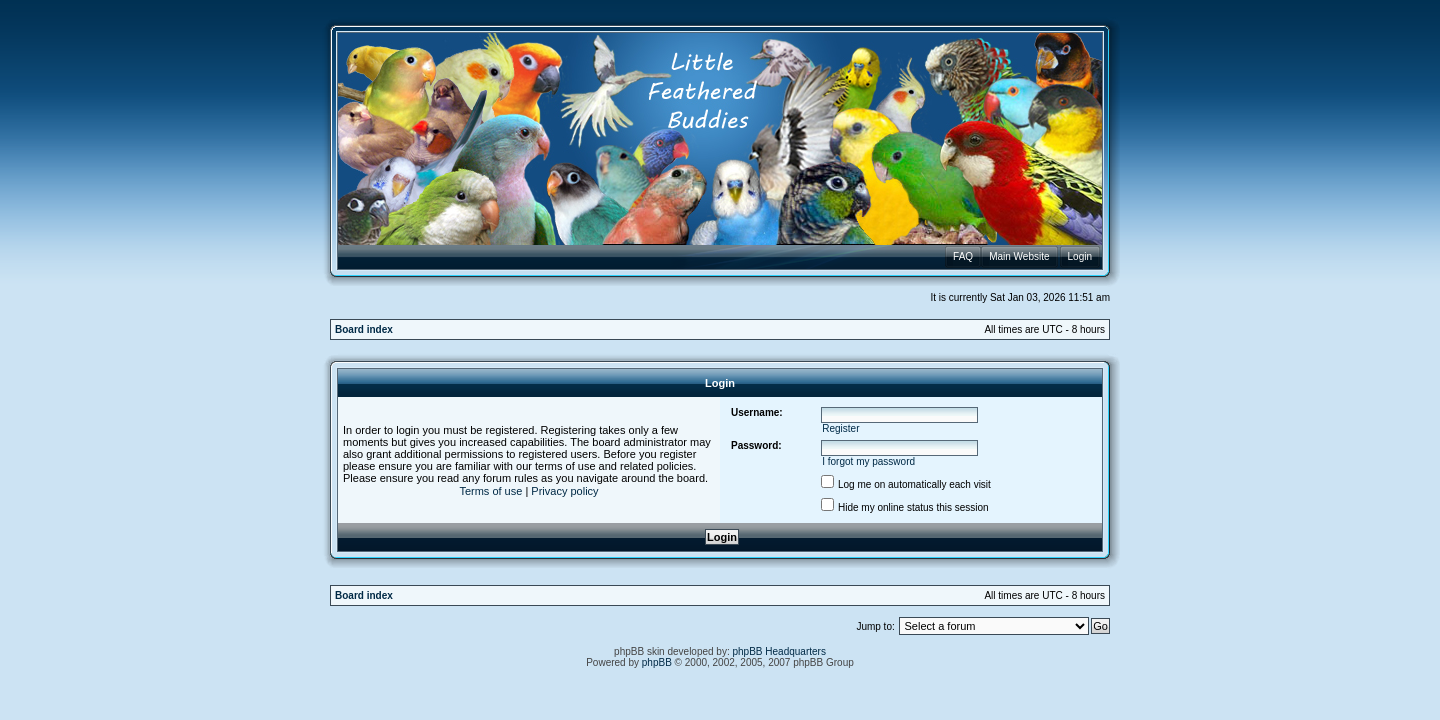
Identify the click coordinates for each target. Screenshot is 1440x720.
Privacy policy (564, 491)
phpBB (657, 662)
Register (840, 428)
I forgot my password (868, 461)
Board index (364, 329)
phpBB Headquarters (779, 651)
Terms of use (490, 491)
